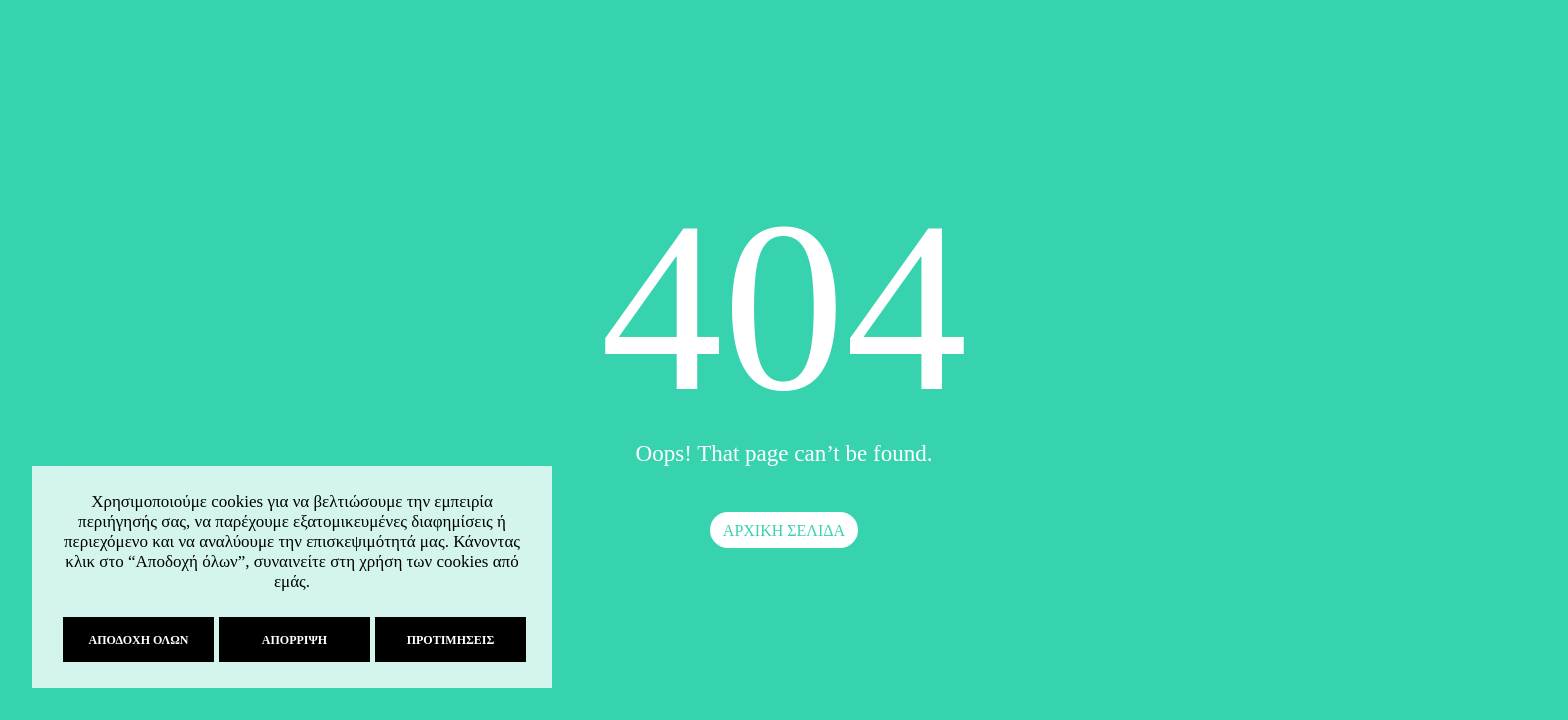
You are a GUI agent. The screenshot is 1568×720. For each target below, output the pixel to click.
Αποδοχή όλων (137, 640)
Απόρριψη (292, 640)
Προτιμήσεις (449, 640)
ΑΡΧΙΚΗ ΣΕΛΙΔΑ (784, 530)
